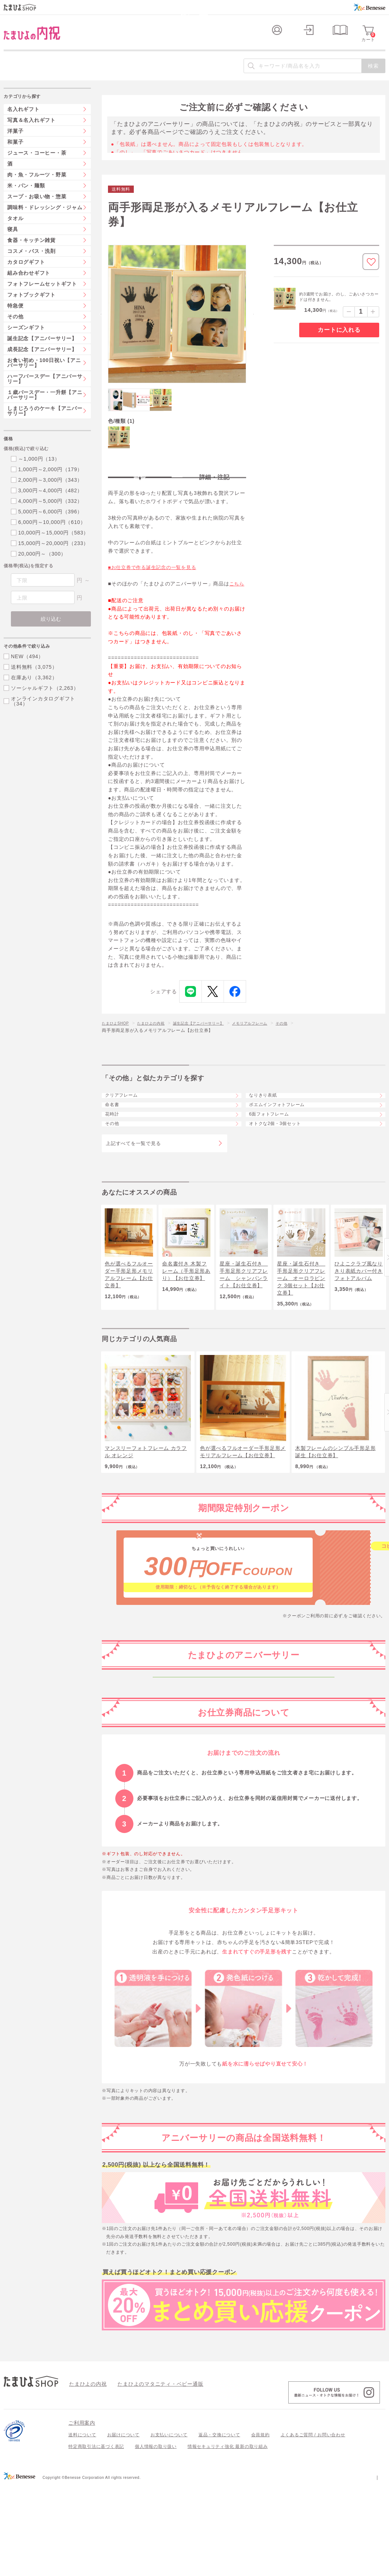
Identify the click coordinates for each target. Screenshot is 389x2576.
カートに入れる (339, 342)
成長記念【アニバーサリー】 (42, 362)
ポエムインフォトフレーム (285, 1140)
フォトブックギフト (31, 307)
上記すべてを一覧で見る (133, 1204)
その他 (309, 1043)
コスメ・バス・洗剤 (31, 263)
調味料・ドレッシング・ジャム (45, 220)
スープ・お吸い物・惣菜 (36, 209)
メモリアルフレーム (272, 1043)
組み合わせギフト (28, 285)
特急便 (15, 318)
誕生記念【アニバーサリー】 (213, 1043)
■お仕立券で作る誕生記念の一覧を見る (155, 588)
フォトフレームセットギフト (42, 296)
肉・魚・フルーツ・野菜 (36, 187)
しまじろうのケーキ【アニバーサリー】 (45, 423)
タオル (15, 231)
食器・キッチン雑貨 (31, 252)
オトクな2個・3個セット (283, 1179)
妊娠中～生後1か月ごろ (243, 1743)
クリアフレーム (128, 1121)
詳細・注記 (214, 491)
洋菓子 (15, 143)
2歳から (243, 1871)
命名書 (117, 1140)
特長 (140, 491)
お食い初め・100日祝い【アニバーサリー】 (44, 375)
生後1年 (244, 1845)
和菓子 (15, 154)
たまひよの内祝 (158, 1043)
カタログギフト (26, 274)
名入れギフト (23, 121)
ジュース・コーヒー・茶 (36, 165)
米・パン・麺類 (26, 198)
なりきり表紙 (269, 1121)
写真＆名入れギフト (31, 132)
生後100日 (243, 1794)
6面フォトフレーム (276, 1160)
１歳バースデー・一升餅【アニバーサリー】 (45, 407)
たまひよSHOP (118, 1043)
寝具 (12, 242)
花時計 (117, 1160)
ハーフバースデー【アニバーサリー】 (45, 391)
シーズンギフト (26, 340)
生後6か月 (244, 1820)
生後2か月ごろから (243, 1769)
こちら (237, 604)
